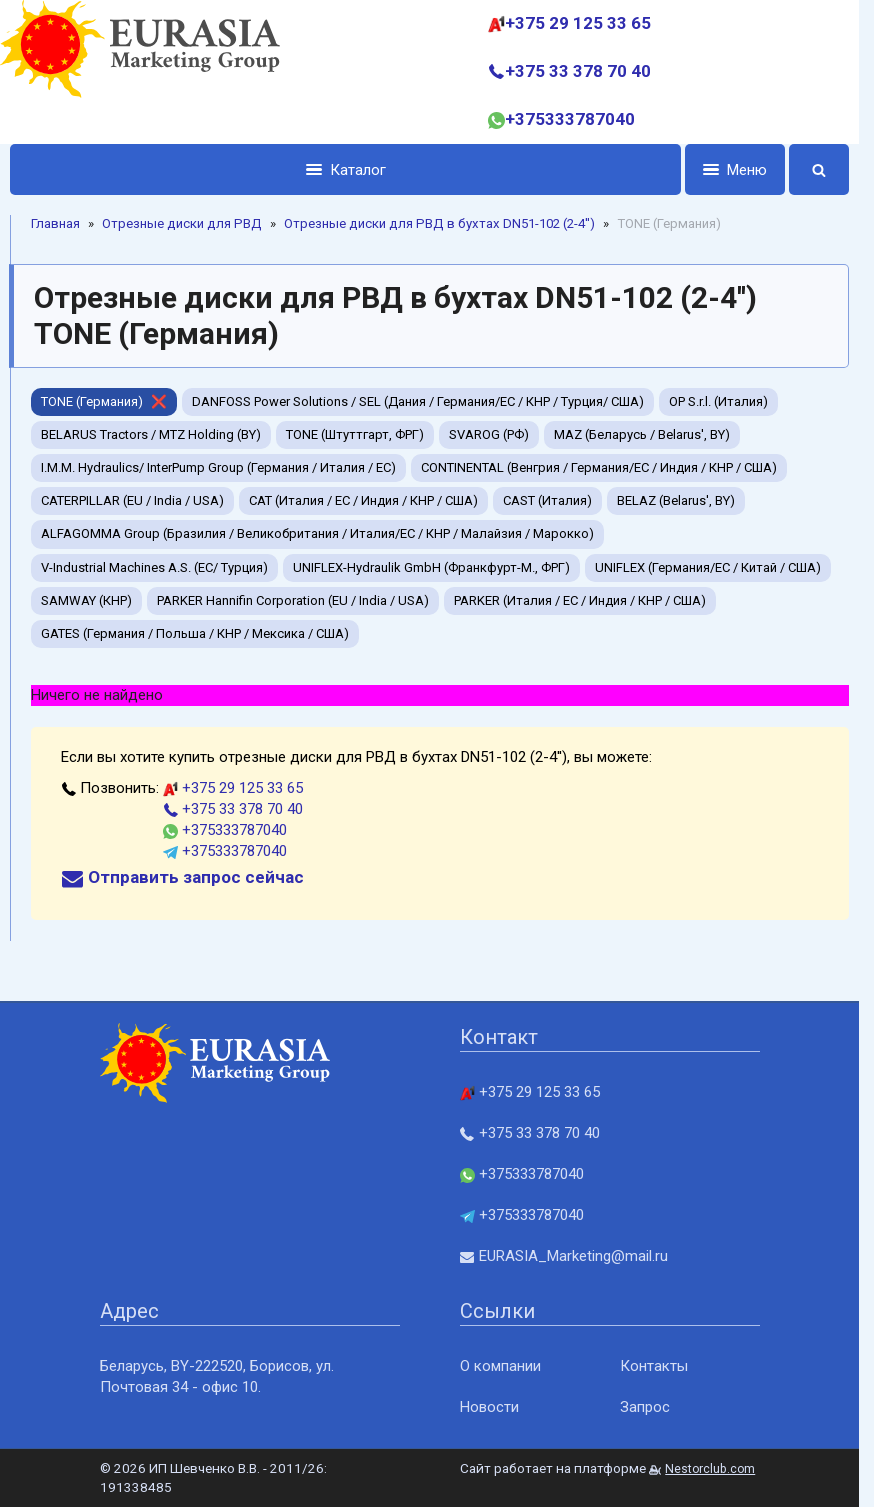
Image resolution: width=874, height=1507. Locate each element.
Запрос (645, 1407)
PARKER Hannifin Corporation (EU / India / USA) (293, 600)
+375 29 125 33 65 (569, 23)
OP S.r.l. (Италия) (718, 401)
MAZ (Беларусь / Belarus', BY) (642, 434)
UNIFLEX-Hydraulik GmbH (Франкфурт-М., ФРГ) (431, 567)
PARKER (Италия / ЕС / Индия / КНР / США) (580, 600)
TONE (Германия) (92, 401)
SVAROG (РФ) (489, 434)
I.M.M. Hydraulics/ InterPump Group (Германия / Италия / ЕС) (218, 467)
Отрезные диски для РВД (182, 223)
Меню (735, 170)
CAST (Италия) (547, 500)
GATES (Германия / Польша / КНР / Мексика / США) (195, 633)
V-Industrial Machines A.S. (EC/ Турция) (154, 567)
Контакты (654, 1366)
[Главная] (140, 72)
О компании (500, 1366)
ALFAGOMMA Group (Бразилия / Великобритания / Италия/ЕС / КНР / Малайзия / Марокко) (317, 533)
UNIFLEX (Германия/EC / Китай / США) (708, 567)
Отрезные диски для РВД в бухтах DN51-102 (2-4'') (439, 223)
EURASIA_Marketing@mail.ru (564, 1256)
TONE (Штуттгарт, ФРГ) (355, 434)
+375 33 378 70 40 (569, 71)
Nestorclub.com (710, 1469)
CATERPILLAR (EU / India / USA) (132, 500)
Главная (55, 223)
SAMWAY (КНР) (86, 600)
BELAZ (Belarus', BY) (676, 500)
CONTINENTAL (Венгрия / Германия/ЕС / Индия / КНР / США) (599, 467)
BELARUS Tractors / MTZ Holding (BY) (151, 434)
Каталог (346, 170)
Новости (489, 1407)
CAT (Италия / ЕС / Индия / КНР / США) (363, 500)
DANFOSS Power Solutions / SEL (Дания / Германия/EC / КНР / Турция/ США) (418, 401)
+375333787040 (561, 119)
